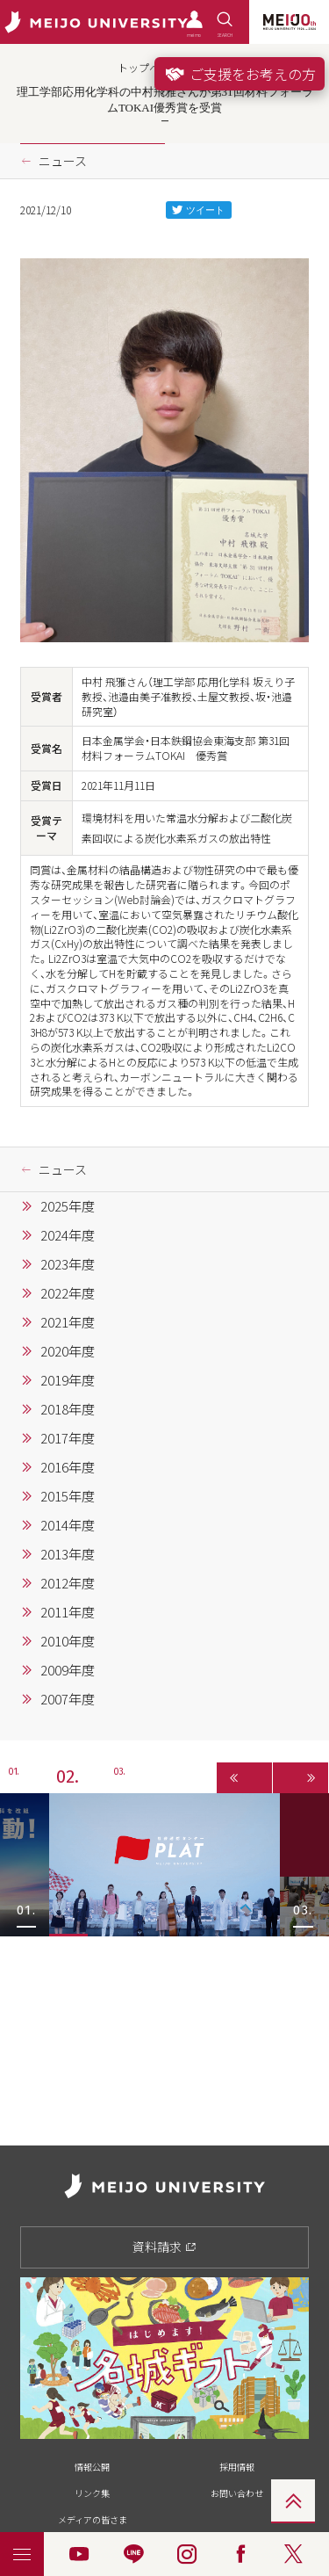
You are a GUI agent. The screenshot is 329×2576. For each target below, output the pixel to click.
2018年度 (67, 1409)
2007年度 (67, 1699)
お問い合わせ (237, 2493)
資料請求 (164, 2246)
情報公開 (92, 2466)
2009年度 (67, 1670)
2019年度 (67, 1380)
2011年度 (67, 1612)
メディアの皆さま (92, 2519)
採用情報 (236, 2466)
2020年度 (67, 1351)
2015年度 (67, 1496)
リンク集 (92, 2493)
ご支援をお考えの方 (239, 73)
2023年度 (67, 1264)
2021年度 (67, 1322)
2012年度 (67, 1583)
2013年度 (67, 1554)
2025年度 (67, 1206)
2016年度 (67, 1467)
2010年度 (67, 1641)
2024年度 (67, 1235)
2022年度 (67, 1293)
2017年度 (67, 1438)
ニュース (63, 161)
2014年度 (67, 1525)
